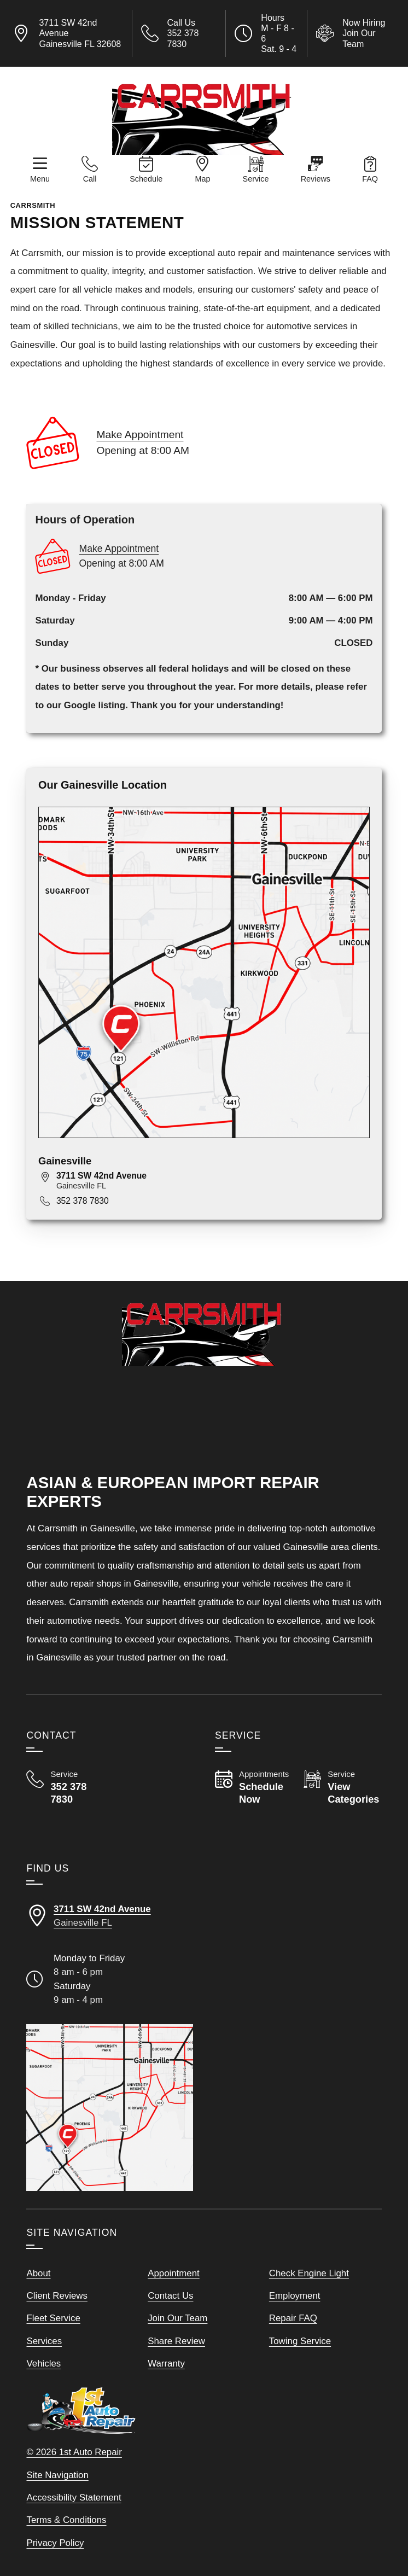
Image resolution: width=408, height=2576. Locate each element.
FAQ (370, 178)
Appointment (174, 2273)
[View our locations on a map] (109, 2107)
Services (44, 2341)
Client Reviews (56, 2296)
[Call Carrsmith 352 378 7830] (65, 1787)
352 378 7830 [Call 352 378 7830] (82, 1200)
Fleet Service (53, 2318)
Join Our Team (177, 2318)
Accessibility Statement (73, 2497)
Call (90, 178)
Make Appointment (139, 434)
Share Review (176, 2341)
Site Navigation (57, 2475)
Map (202, 178)
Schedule (146, 178)
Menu (40, 178)
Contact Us (170, 2296)
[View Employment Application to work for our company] (355, 33)
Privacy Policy (55, 2543)
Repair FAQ (293, 2318)
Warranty (166, 2363)
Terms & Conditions (66, 2520)
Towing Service (300, 2341)
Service (256, 178)
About (38, 2273)
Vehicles (43, 2363)
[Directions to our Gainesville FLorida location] (109, 1916)
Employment (294, 2296)
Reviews (315, 178)
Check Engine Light (309, 2273)
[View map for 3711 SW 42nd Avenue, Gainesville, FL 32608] (213, 1180)
